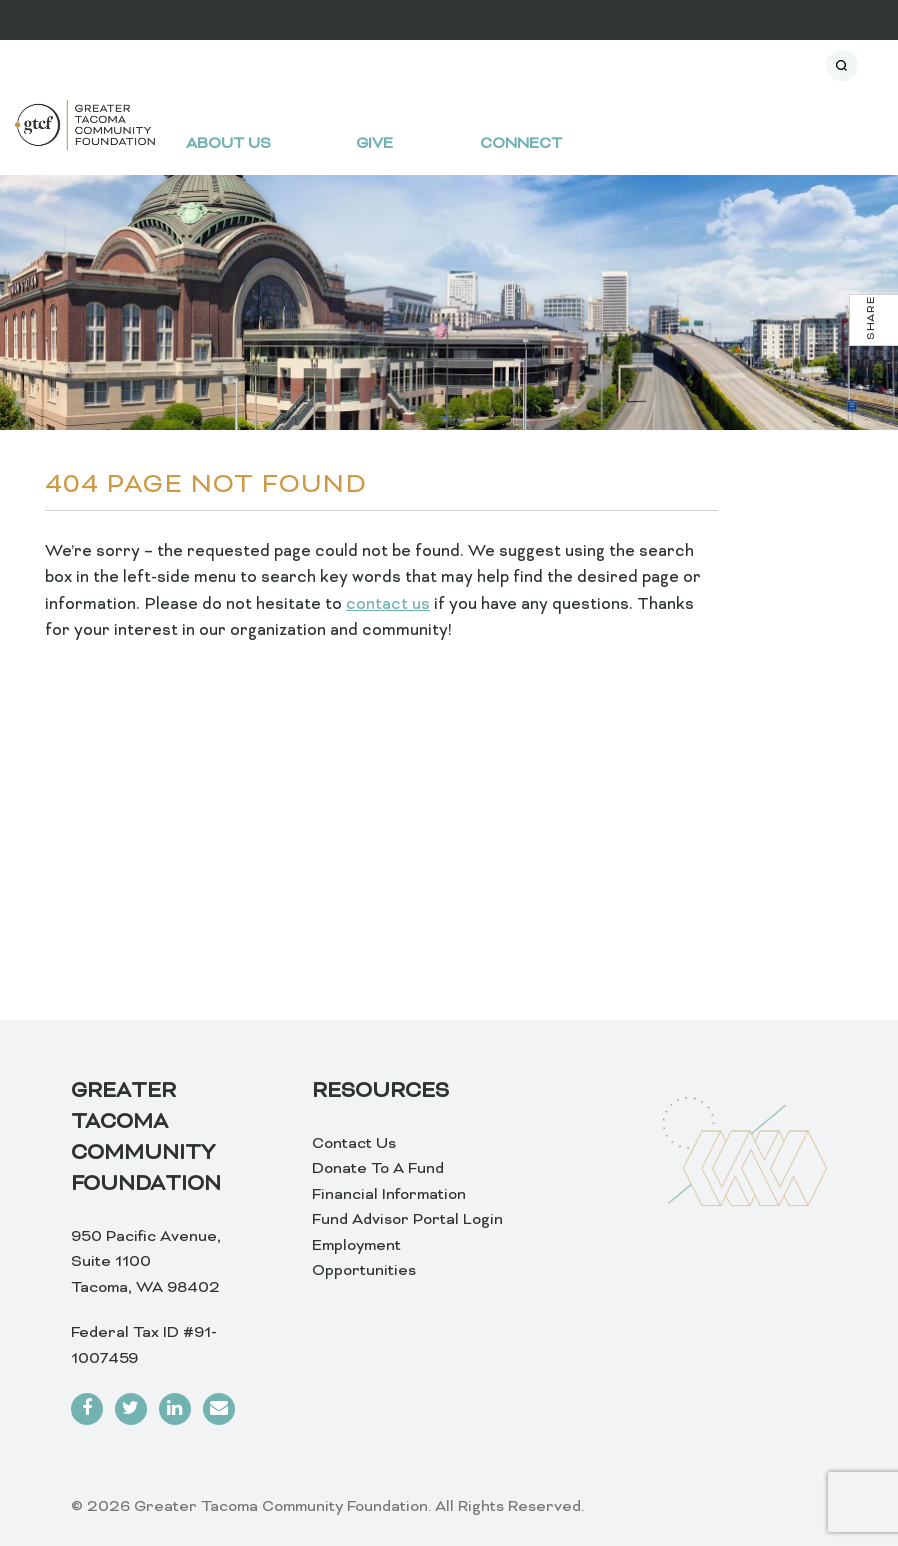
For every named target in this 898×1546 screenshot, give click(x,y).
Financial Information (389, 1195)
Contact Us (354, 1144)
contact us (388, 605)
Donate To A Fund (378, 1169)
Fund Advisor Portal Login (407, 1220)
